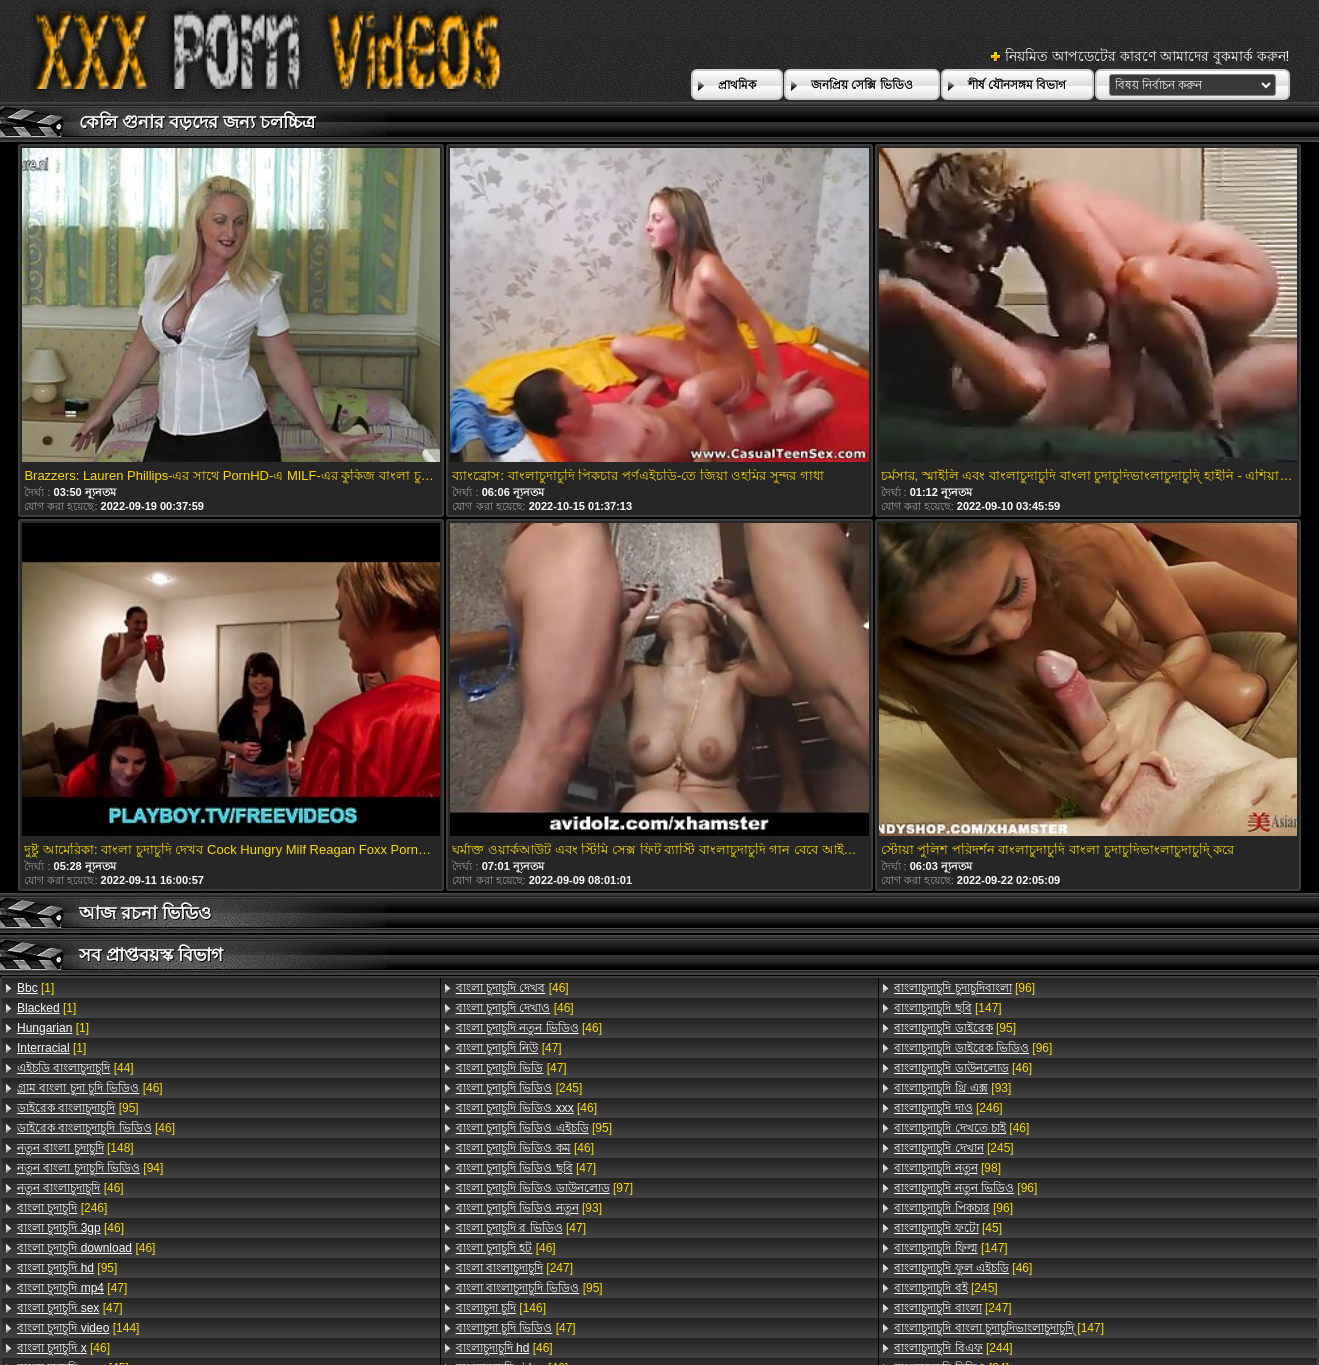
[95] (78, 1108)
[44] (75, 1068)
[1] (35, 988)
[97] (544, 1188)
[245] (519, 1088)
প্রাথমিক (737, 85)
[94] (90, 1168)
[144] (78, 1328)
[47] (72, 1288)
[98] (947, 1168)
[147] (947, 1008)
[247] (514, 1268)
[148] (75, 1148)
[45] (948, 1228)
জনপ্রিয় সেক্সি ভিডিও (862, 85)
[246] (62, 1208)
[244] (953, 1348)
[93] (529, 1208)
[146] (501, 1308)
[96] (964, 988)
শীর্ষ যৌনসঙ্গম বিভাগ (1017, 85)
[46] (90, 1088)
